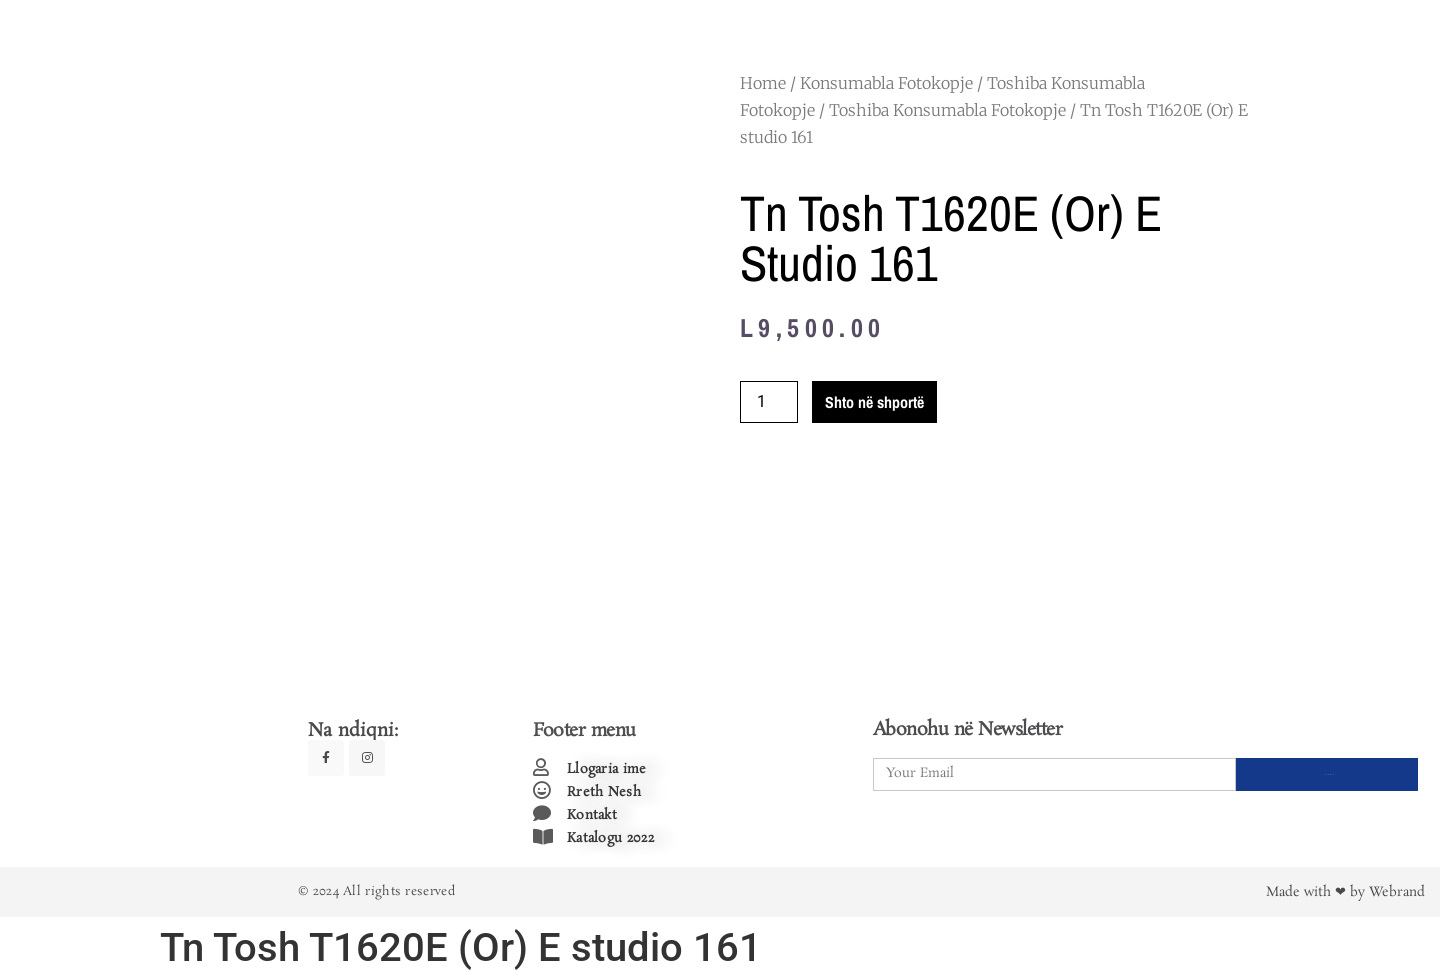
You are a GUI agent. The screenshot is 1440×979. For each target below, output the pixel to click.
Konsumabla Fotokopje (886, 83)
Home (763, 83)
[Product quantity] (769, 402)
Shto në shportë (874, 402)
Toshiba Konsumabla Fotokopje (947, 110)
